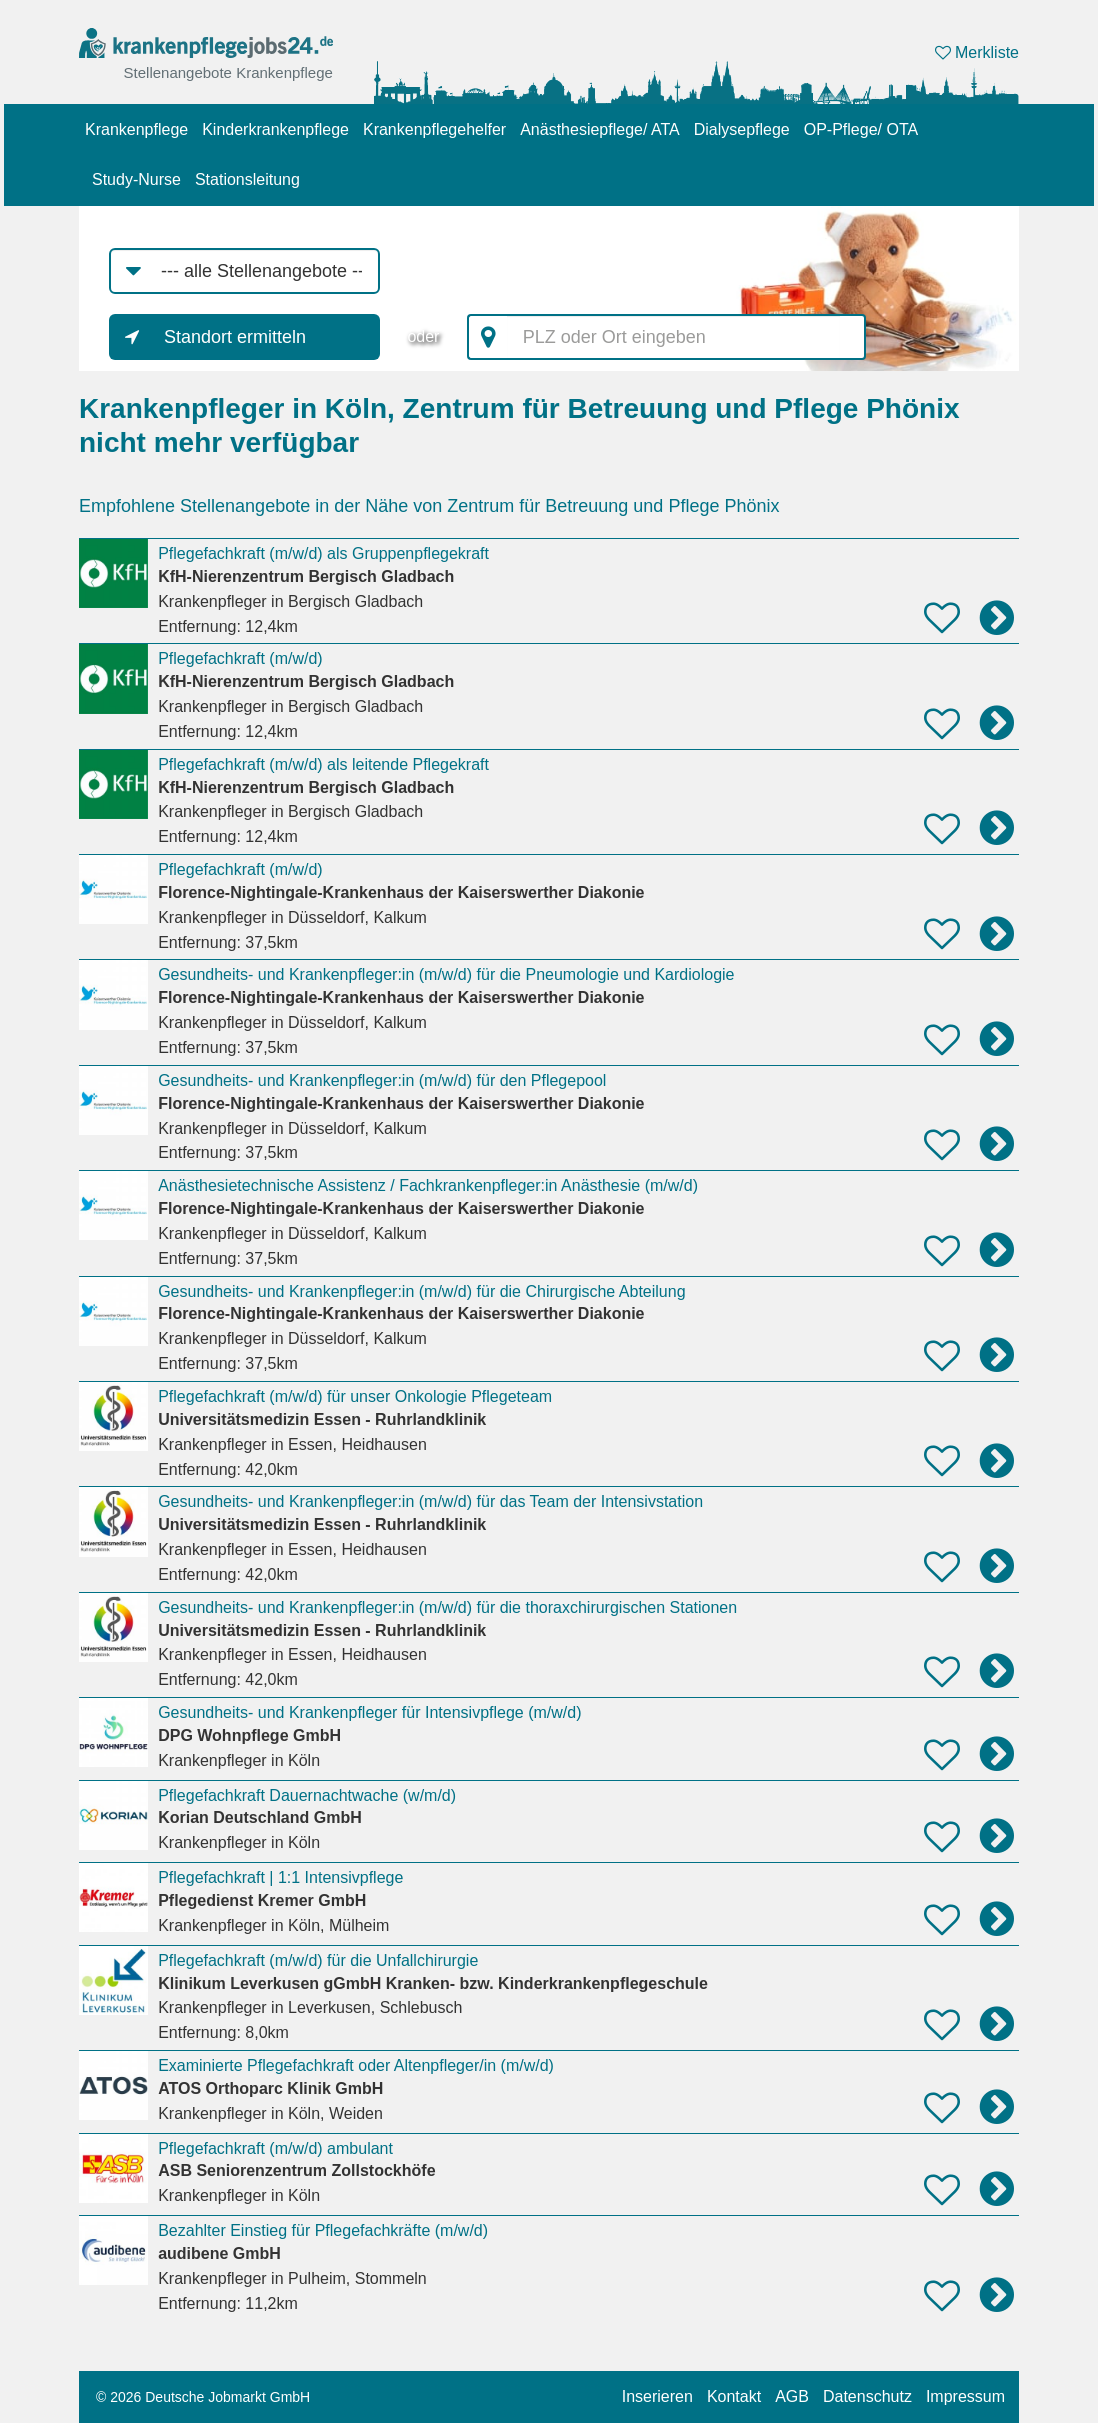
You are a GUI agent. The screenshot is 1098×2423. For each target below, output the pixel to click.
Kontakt (734, 2396)
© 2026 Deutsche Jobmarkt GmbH (203, 2397)
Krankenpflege (136, 129)
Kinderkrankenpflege (275, 129)
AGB (792, 2396)
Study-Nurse (136, 179)
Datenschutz (867, 2396)
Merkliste (977, 52)
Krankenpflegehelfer (434, 129)
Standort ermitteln (235, 337)
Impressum (965, 2396)
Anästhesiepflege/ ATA (600, 129)
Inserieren (657, 2396)
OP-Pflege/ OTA (861, 129)
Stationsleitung (247, 179)
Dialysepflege (742, 129)
